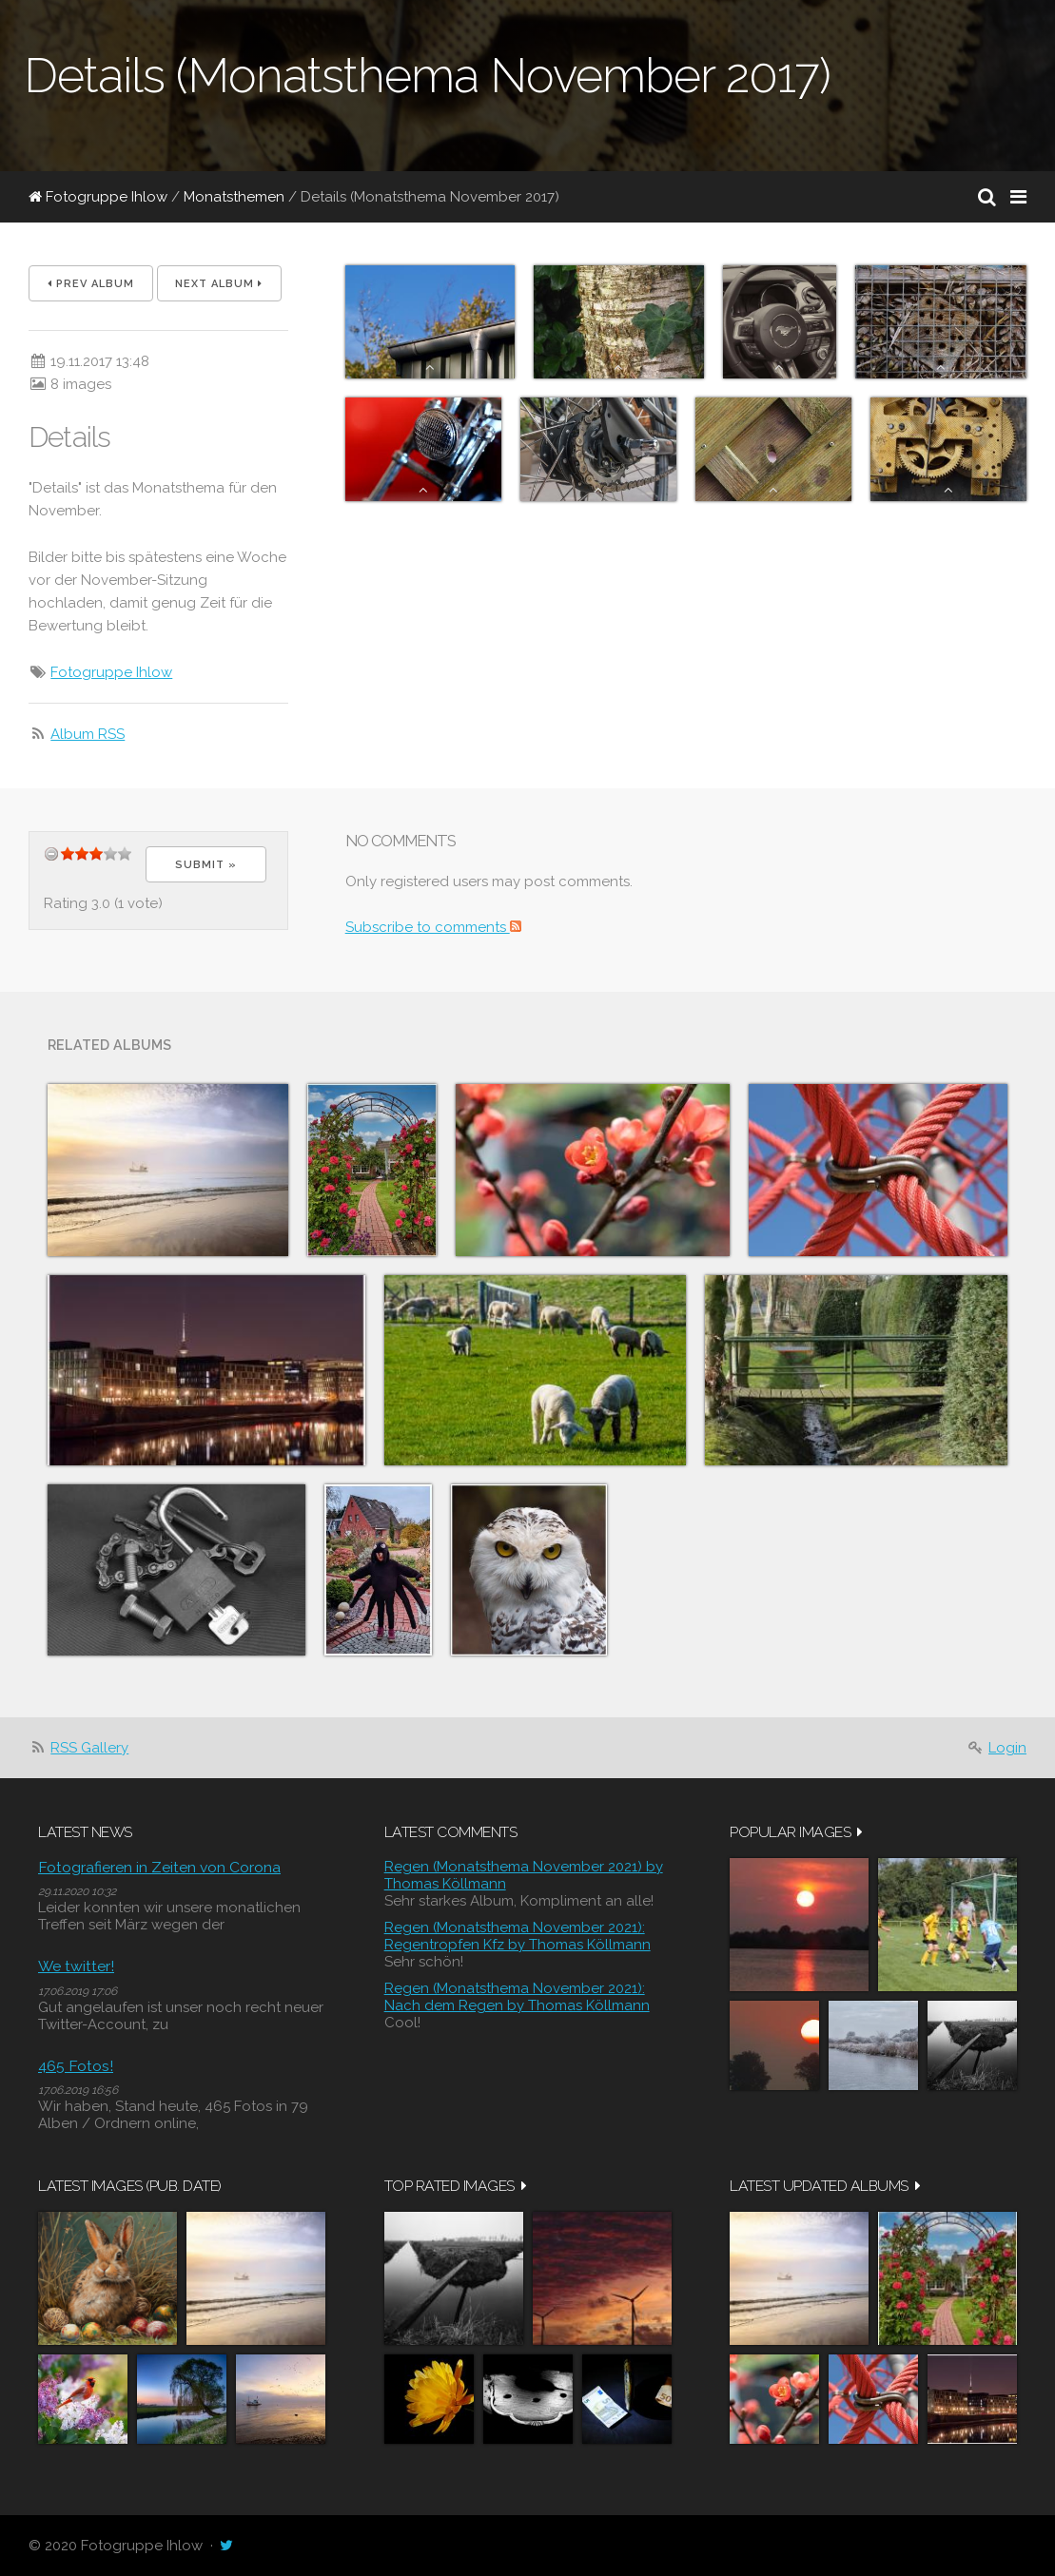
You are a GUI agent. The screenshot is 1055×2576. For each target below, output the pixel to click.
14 (124, 853)
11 (110, 853)
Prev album (91, 284)
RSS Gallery (89, 1747)
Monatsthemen (234, 196)
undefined (51, 853)
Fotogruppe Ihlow (98, 196)
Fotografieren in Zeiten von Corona (159, 1867)
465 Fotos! (75, 2066)
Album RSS (87, 734)
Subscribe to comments (433, 927)
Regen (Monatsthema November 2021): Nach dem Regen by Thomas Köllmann (517, 1997)
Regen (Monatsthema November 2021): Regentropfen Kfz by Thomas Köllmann (517, 1936)
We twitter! (76, 1966)
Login (1007, 1747)
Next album (219, 284)
